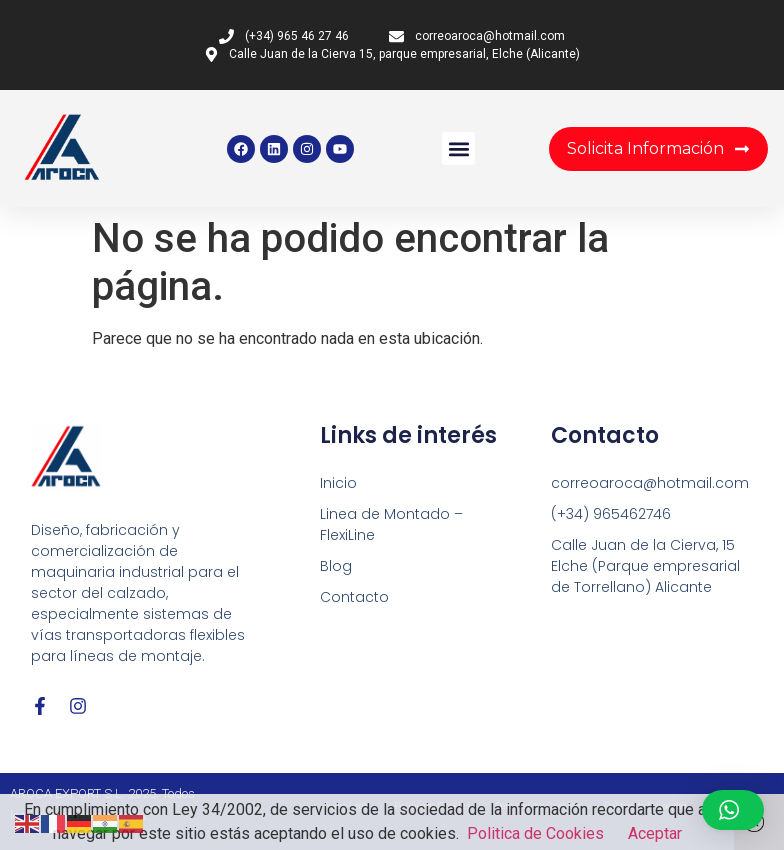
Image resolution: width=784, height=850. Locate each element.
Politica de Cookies (535, 833)
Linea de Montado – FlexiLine (391, 524)
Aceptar (655, 833)
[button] (458, 148)
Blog (336, 566)
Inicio (338, 483)
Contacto (354, 597)
